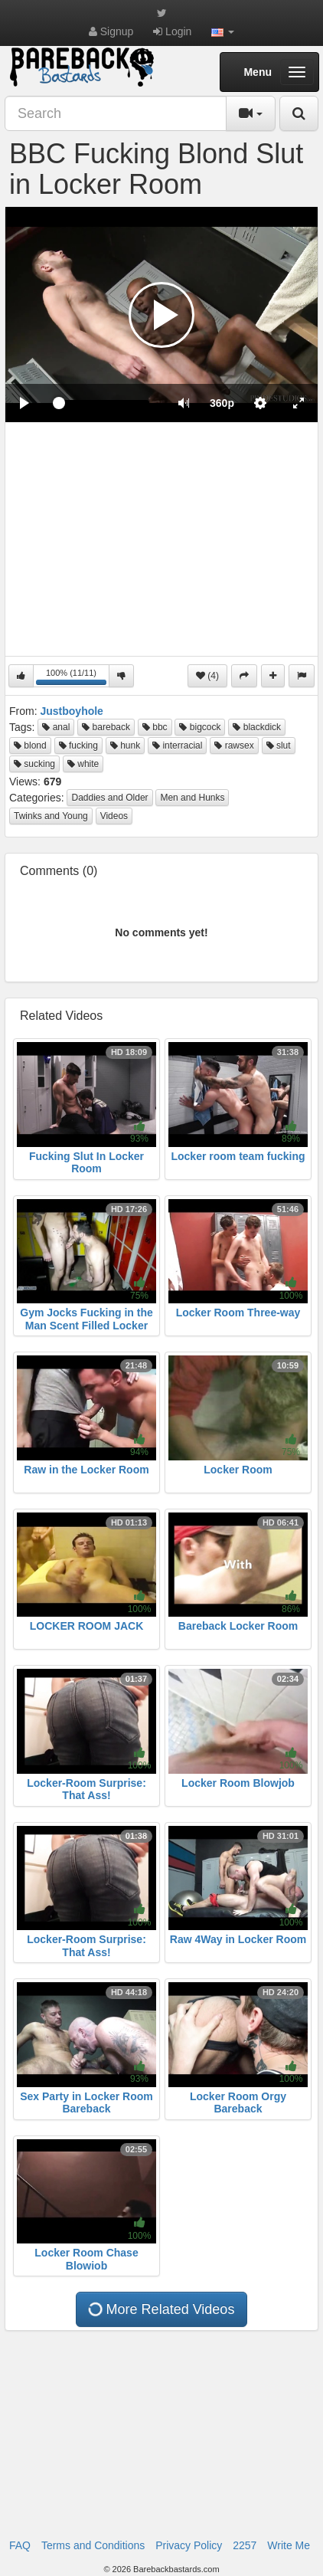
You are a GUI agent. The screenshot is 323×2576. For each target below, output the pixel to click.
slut (278, 745)
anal (56, 727)
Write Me (288, 2545)
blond (30, 745)
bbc (155, 727)
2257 (244, 2545)
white (83, 764)
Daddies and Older (109, 797)
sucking (34, 764)
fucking (78, 745)
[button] (223, 31)
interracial (177, 745)
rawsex (233, 745)
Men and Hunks (192, 797)
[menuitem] (222, 403)
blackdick (257, 727)
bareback (106, 727)
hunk (125, 745)
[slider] (104, 403)
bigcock (199, 727)
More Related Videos (161, 2309)
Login (172, 31)
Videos (114, 816)
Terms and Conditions (93, 2545)
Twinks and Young (51, 816)
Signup (111, 31)
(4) (207, 675)
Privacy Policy (188, 2545)
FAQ (20, 2545)
